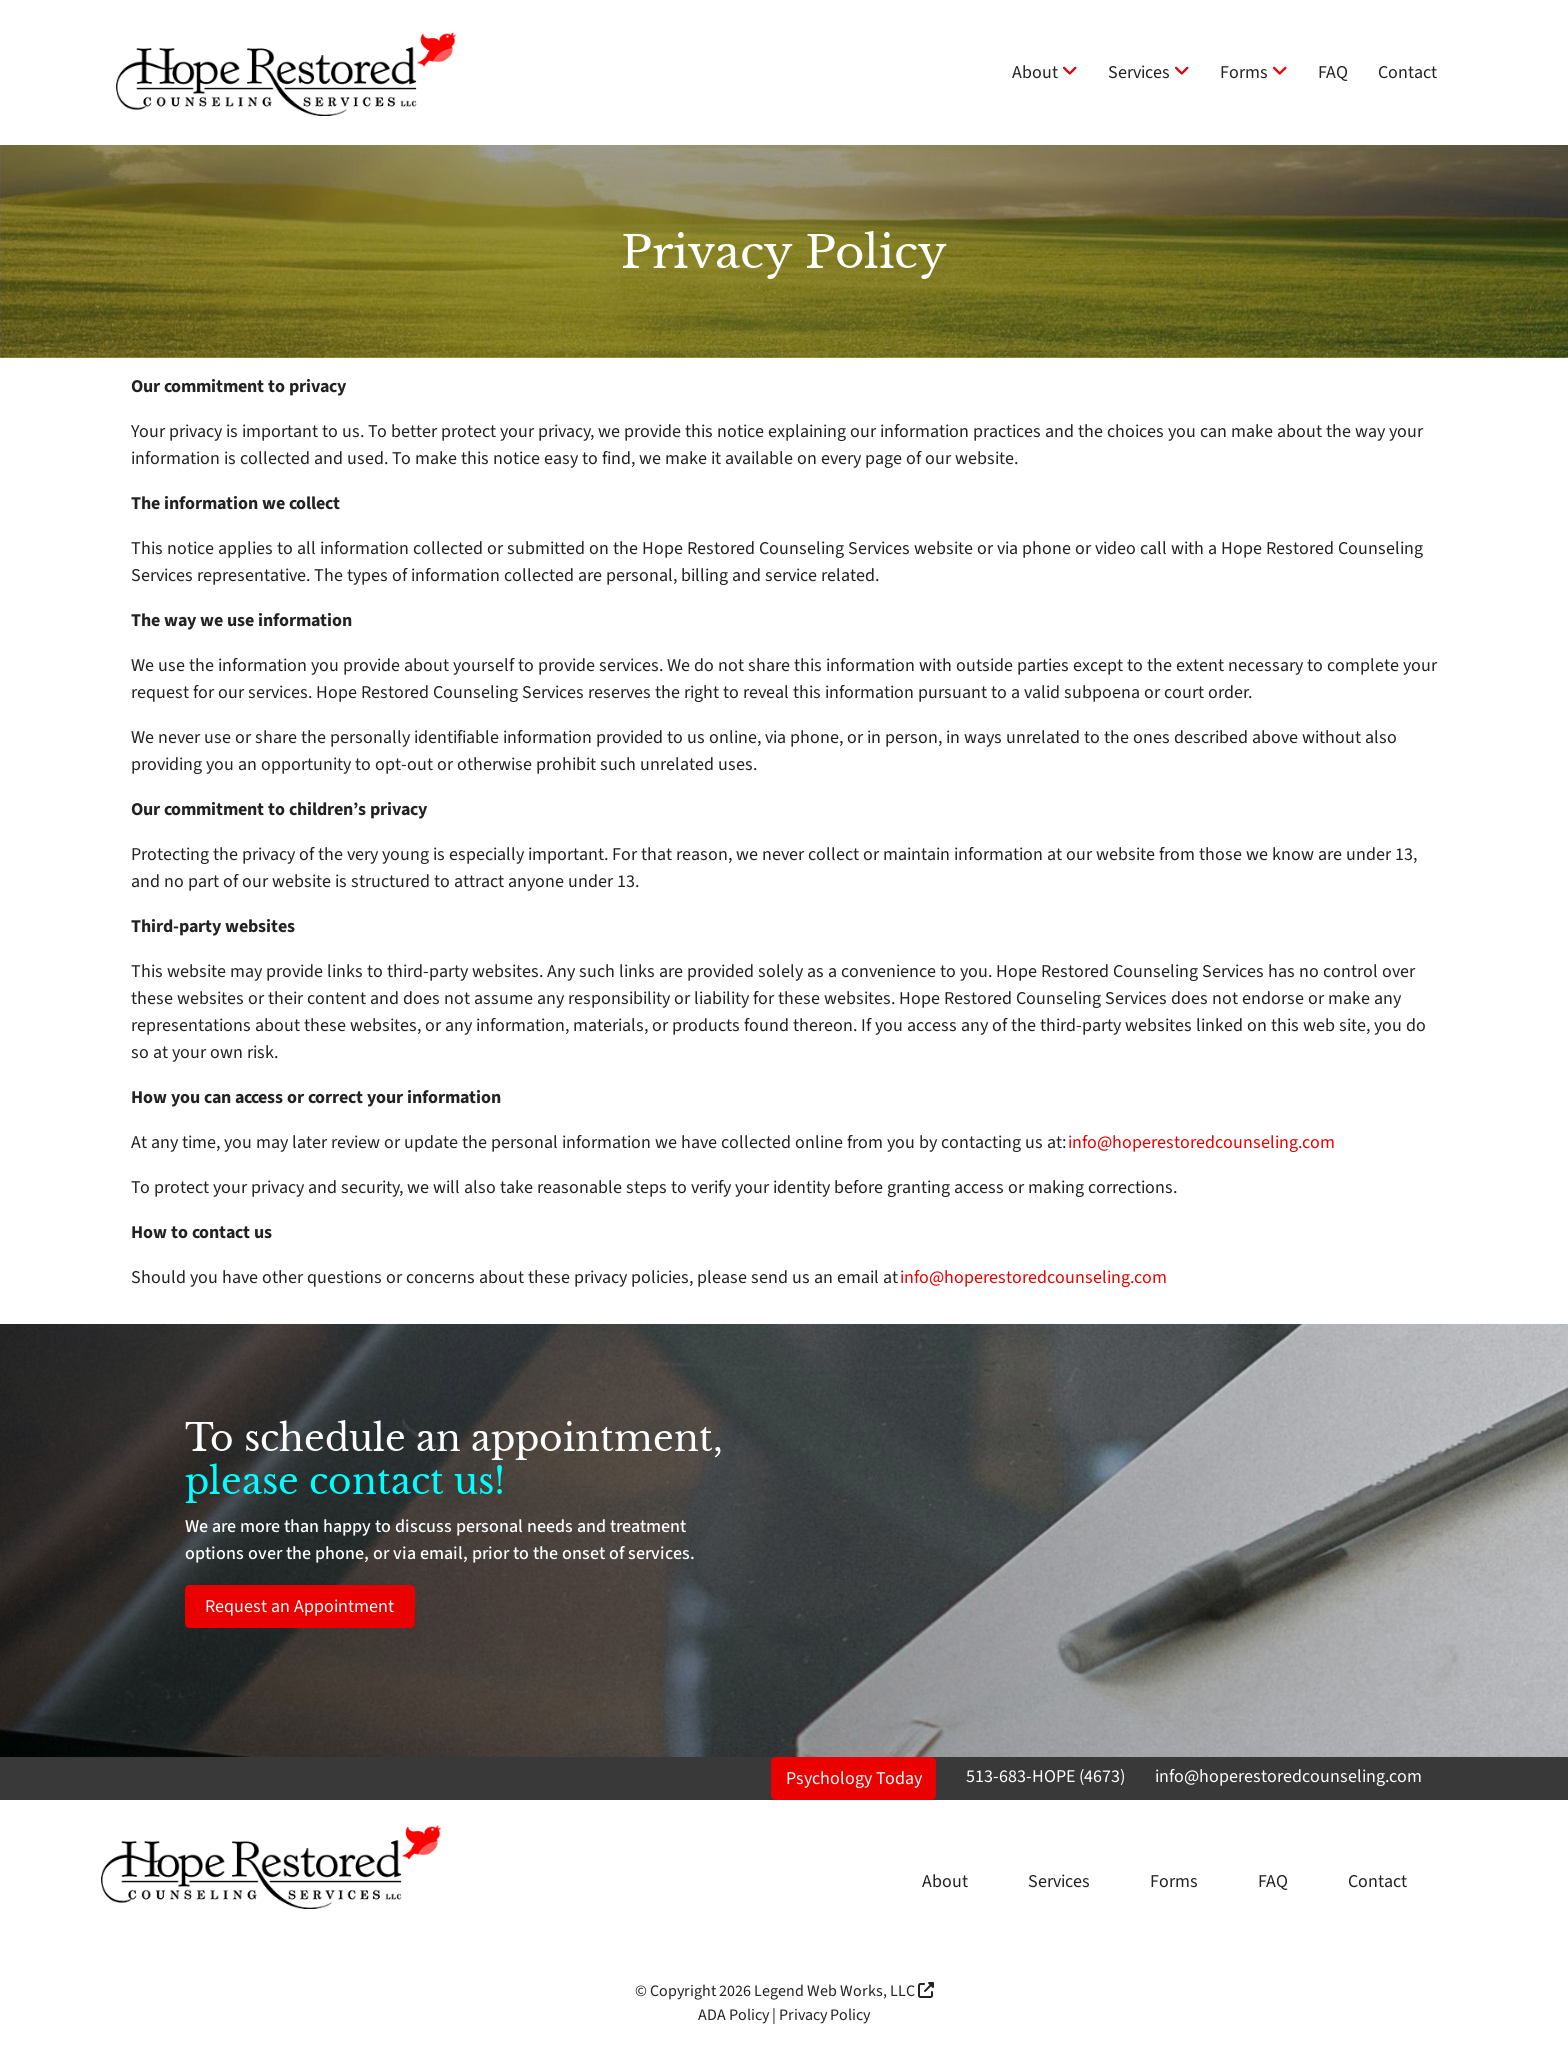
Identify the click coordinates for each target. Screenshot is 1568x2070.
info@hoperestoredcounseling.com (1201, 1142)
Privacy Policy (824, 2015)
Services (1149, 72)
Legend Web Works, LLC (844, 1991)
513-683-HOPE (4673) (1045, 1776)
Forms (1254, 72)
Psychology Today (854, 1778)
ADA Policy (733, 2015)
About (1045, 72)
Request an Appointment (299, 1606)
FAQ (1333, 72)
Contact (1407, 72)
